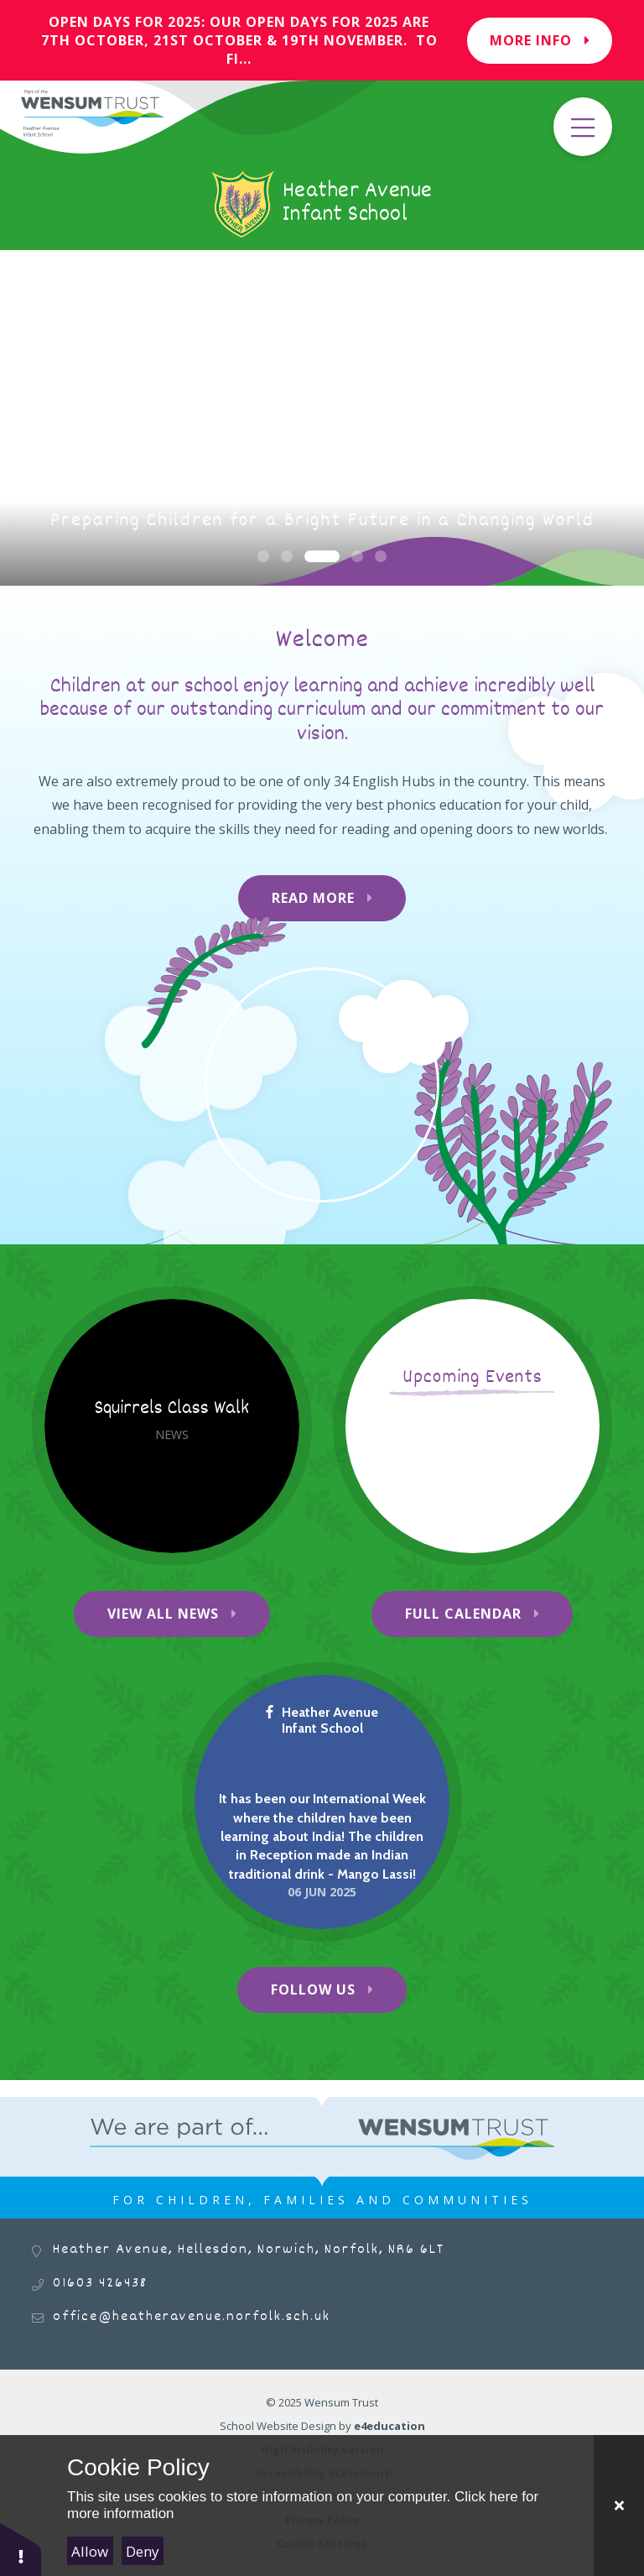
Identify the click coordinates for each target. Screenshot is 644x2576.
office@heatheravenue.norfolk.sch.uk (191, 2317)
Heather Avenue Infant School (322, 1720)
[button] (21, 2548)
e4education (389, 2425)
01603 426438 (100, 2283)
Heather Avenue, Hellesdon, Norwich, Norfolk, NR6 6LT (248, 2250)
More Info (539, 40)
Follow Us (313, 1989)
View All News (163, 1613)
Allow (89, 2551)
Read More (313, 898)
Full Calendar (463, 1613)
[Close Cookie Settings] (619, 2505)
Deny (142, 2551)
